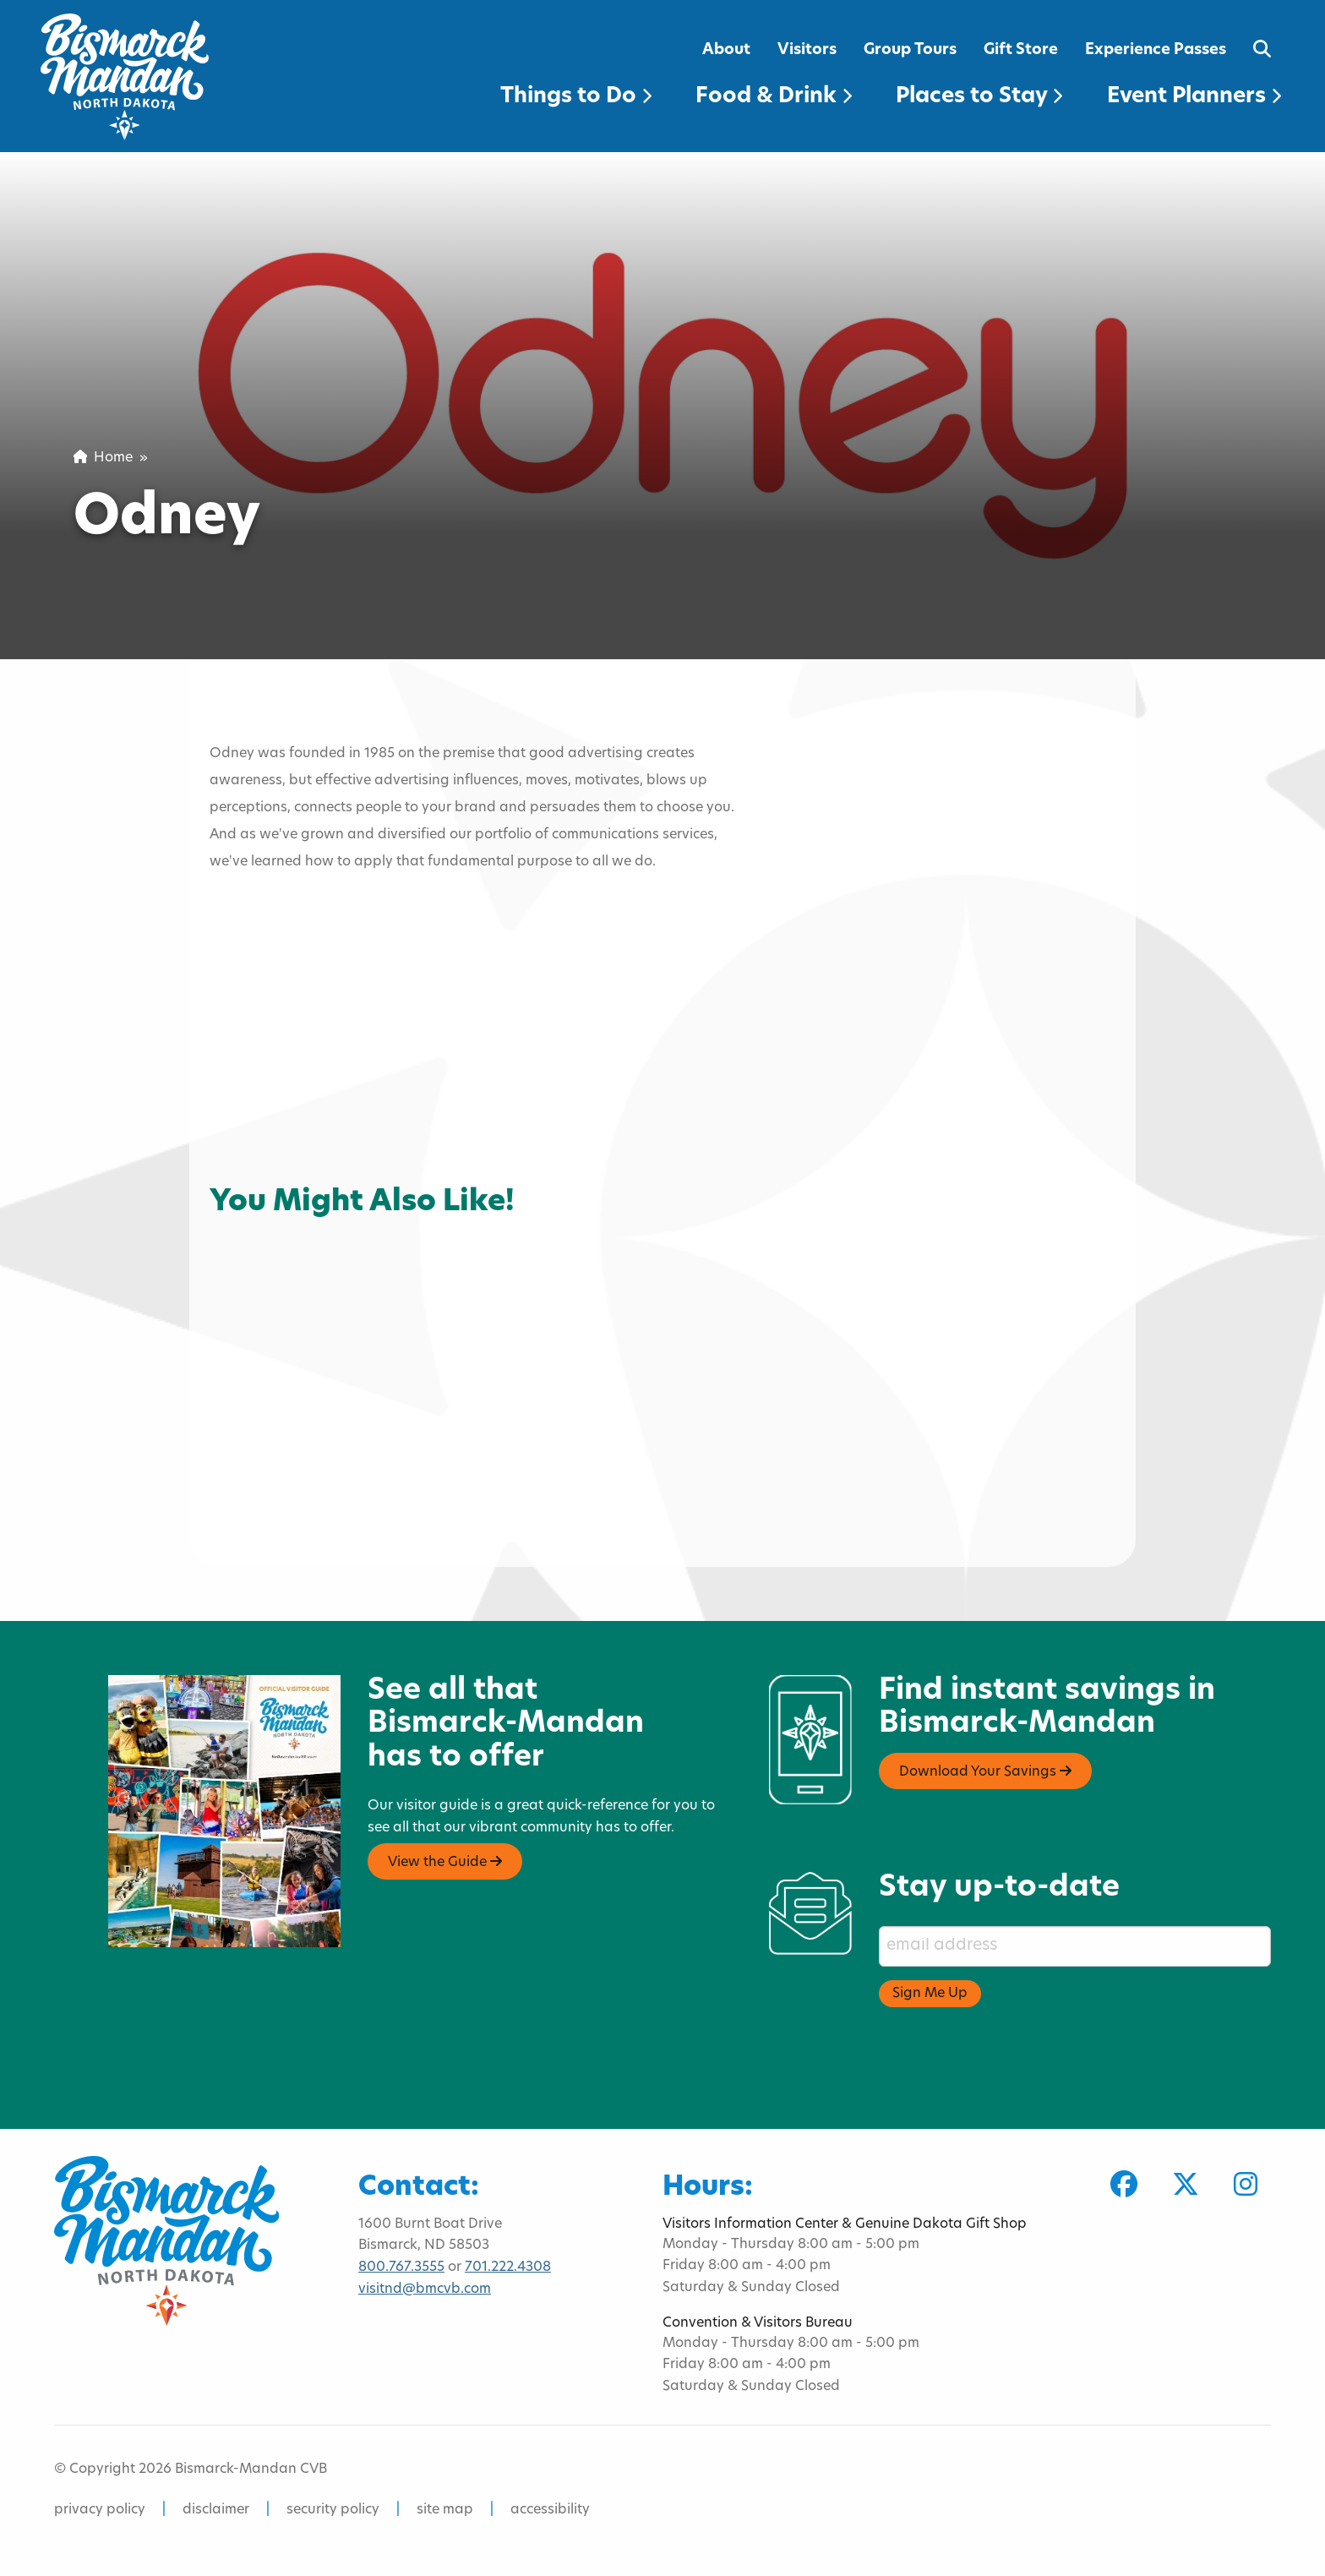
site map (445, 2510)
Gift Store (1021, 50)
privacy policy (99, 2510)
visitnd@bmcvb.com (424, 2289)
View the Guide (445, 1861)
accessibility (550, 2510)
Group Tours (910, 50)
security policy (332, 2510)
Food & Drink (773, 96)
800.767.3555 (401, 2267)
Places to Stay (979, 96)
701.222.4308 (508, 2267)
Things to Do (576, 96)
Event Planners (1194, 96)
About (726, 50)
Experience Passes (1155, 50)
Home (103, 458)
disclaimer (216, 2510)
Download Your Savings (985, 1771)
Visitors (807, 50)
